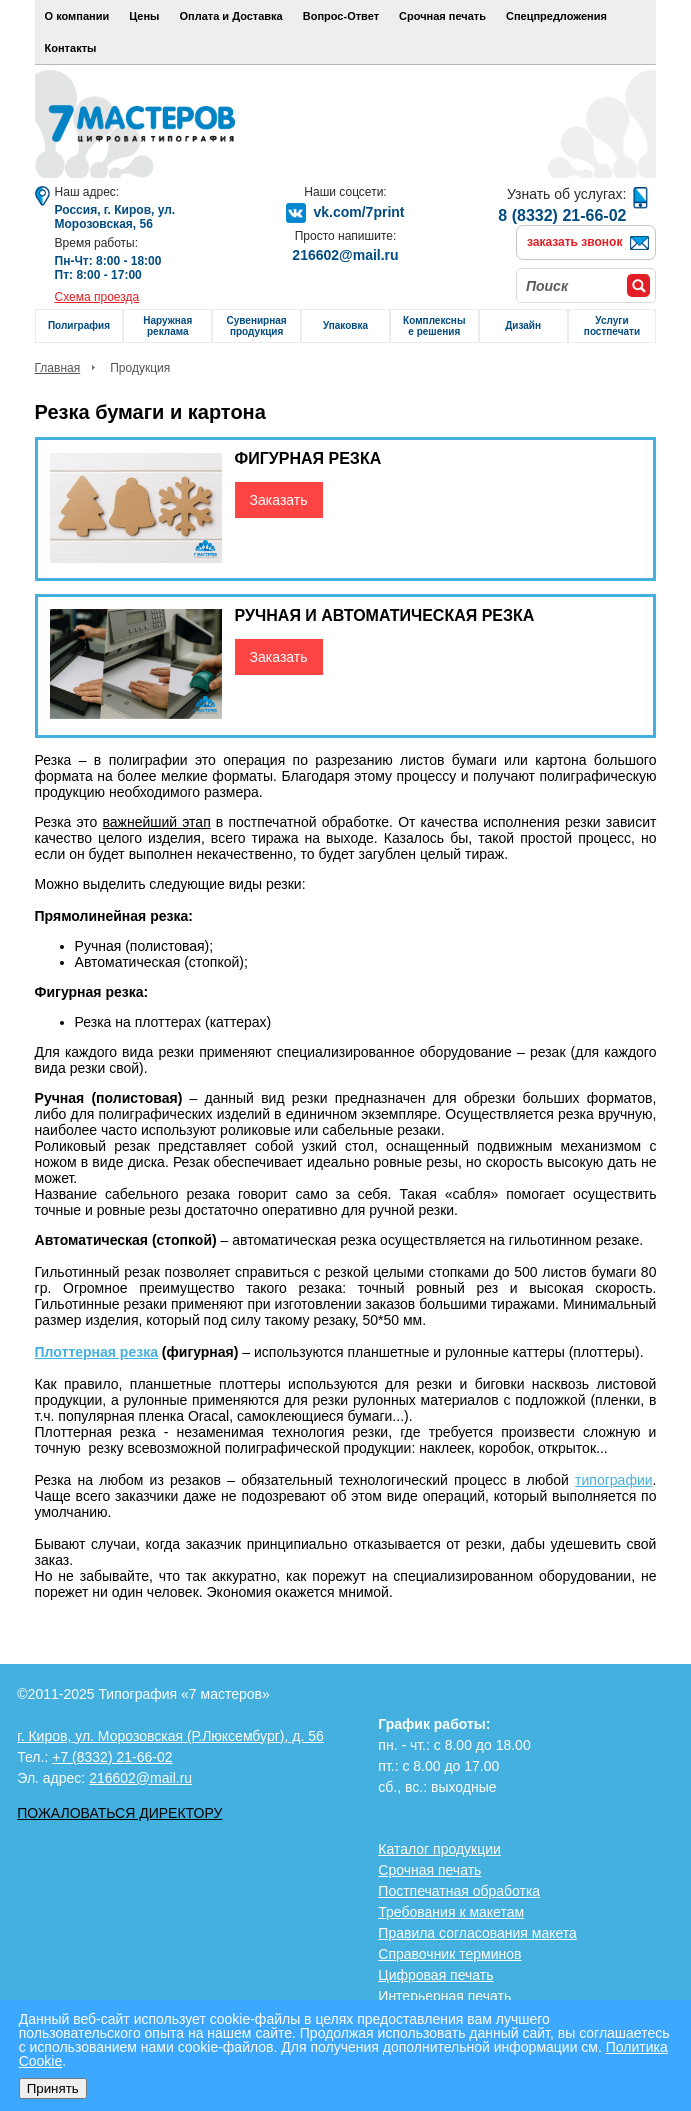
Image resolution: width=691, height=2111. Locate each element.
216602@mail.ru (345, 255)
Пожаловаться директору (119, 1813)
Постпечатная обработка (459, 1891)
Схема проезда (97, 297)
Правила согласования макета (477, 1933)
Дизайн (523, 325)
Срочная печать (442, 16)
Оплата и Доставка (231, 16)
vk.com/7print (358, 212)
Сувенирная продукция (257, 326)
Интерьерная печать (444, 1996)
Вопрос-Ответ (341, 16)
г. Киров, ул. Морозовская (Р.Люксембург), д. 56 (170, 1736)
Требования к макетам (451, 1912)
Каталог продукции (439, 1849)
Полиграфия (79, 325)
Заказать (279, 500)
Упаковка (345, 325)
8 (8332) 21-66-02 (562, 215)
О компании (77, 16)
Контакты (71, 48)
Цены (144, 16)
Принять (53, 2088)
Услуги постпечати (612, 326)
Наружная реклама (167, 326)
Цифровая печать (435, 1975)
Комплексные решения (434, 326)
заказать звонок (574, 242)
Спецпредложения (556, 16)
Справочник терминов (449, 1954)
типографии (613, 1480)
